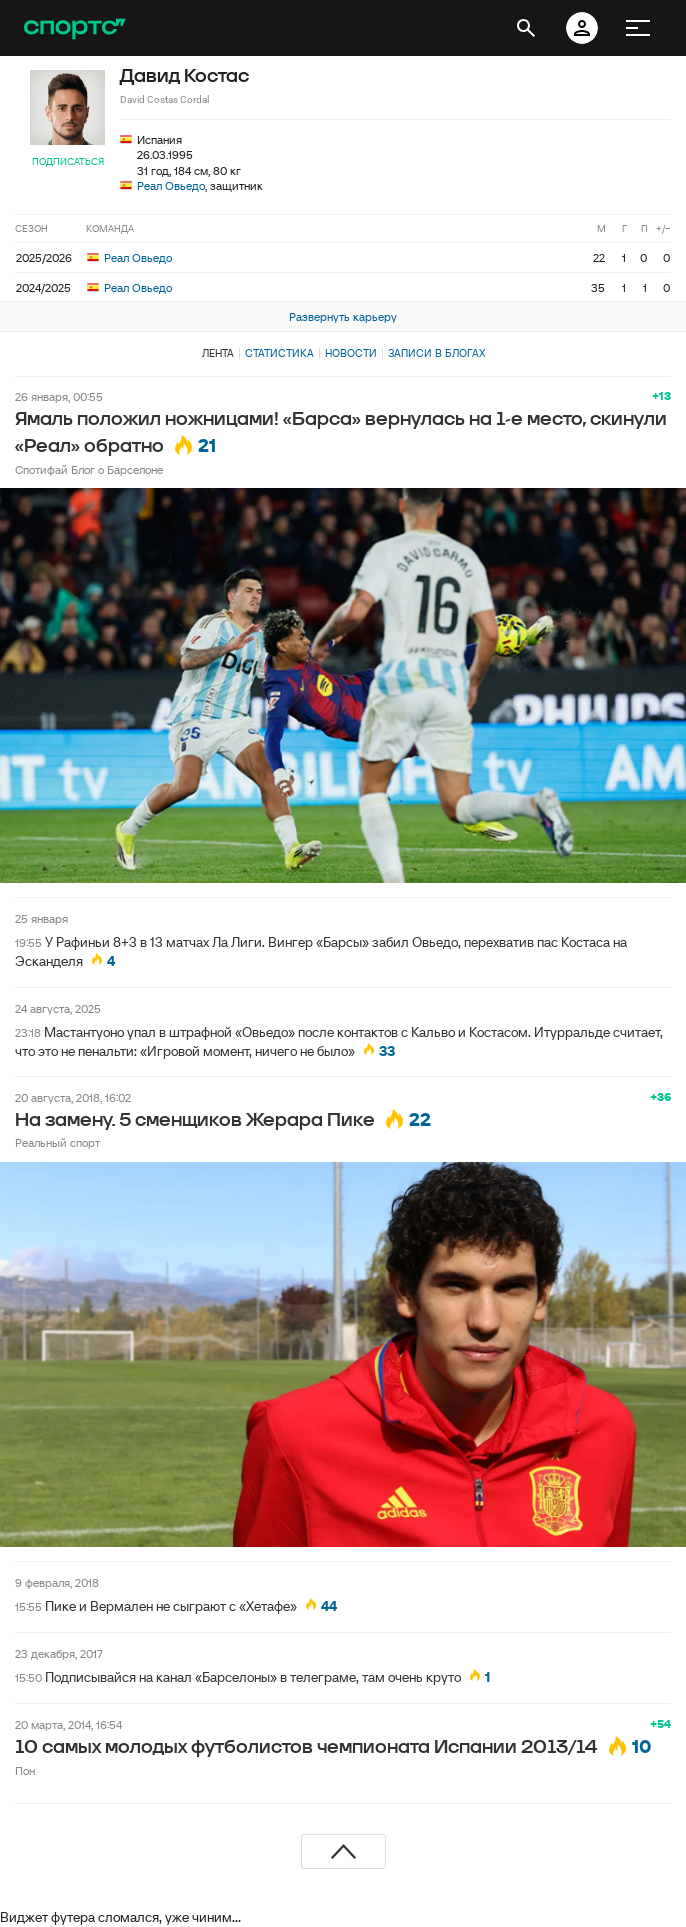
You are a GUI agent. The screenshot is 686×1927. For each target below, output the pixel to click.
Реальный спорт (57, 1142)
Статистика (279, 353)
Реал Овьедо (171, 185)
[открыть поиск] (526, 28)
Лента (218, 353)
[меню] (638, 28)
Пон (25, 1770)
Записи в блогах (436, 353)
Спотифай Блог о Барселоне (89, 469)
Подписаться (68, 161)
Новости (351, 353)
